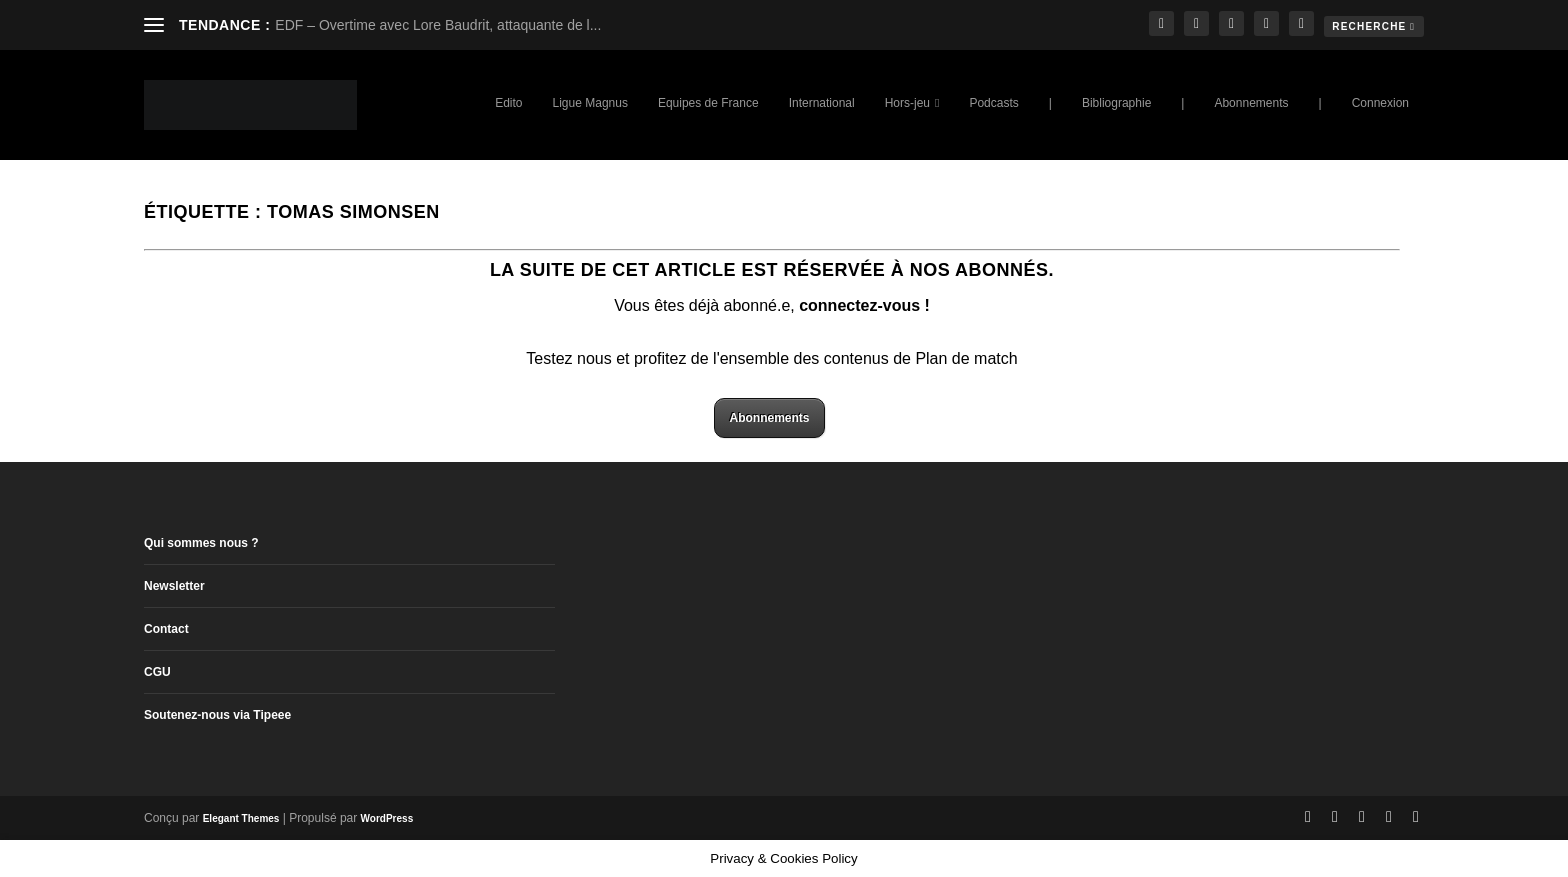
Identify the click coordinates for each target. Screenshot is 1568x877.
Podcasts (993, 103)
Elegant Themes (241, 818)
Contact (166, 629)
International (822, 103)
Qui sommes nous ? (201, 543)
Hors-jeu (907, 103)
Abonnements (1251, 103)
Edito (508, 103)
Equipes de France (708, 103)
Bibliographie (1116, 103)
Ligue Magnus (590, 103)
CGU (157, 672)
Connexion (1380, 103)
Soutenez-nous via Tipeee (217, 715)
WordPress (387, 818)
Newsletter (174, 586)
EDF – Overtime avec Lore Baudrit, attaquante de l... (438, 25)
